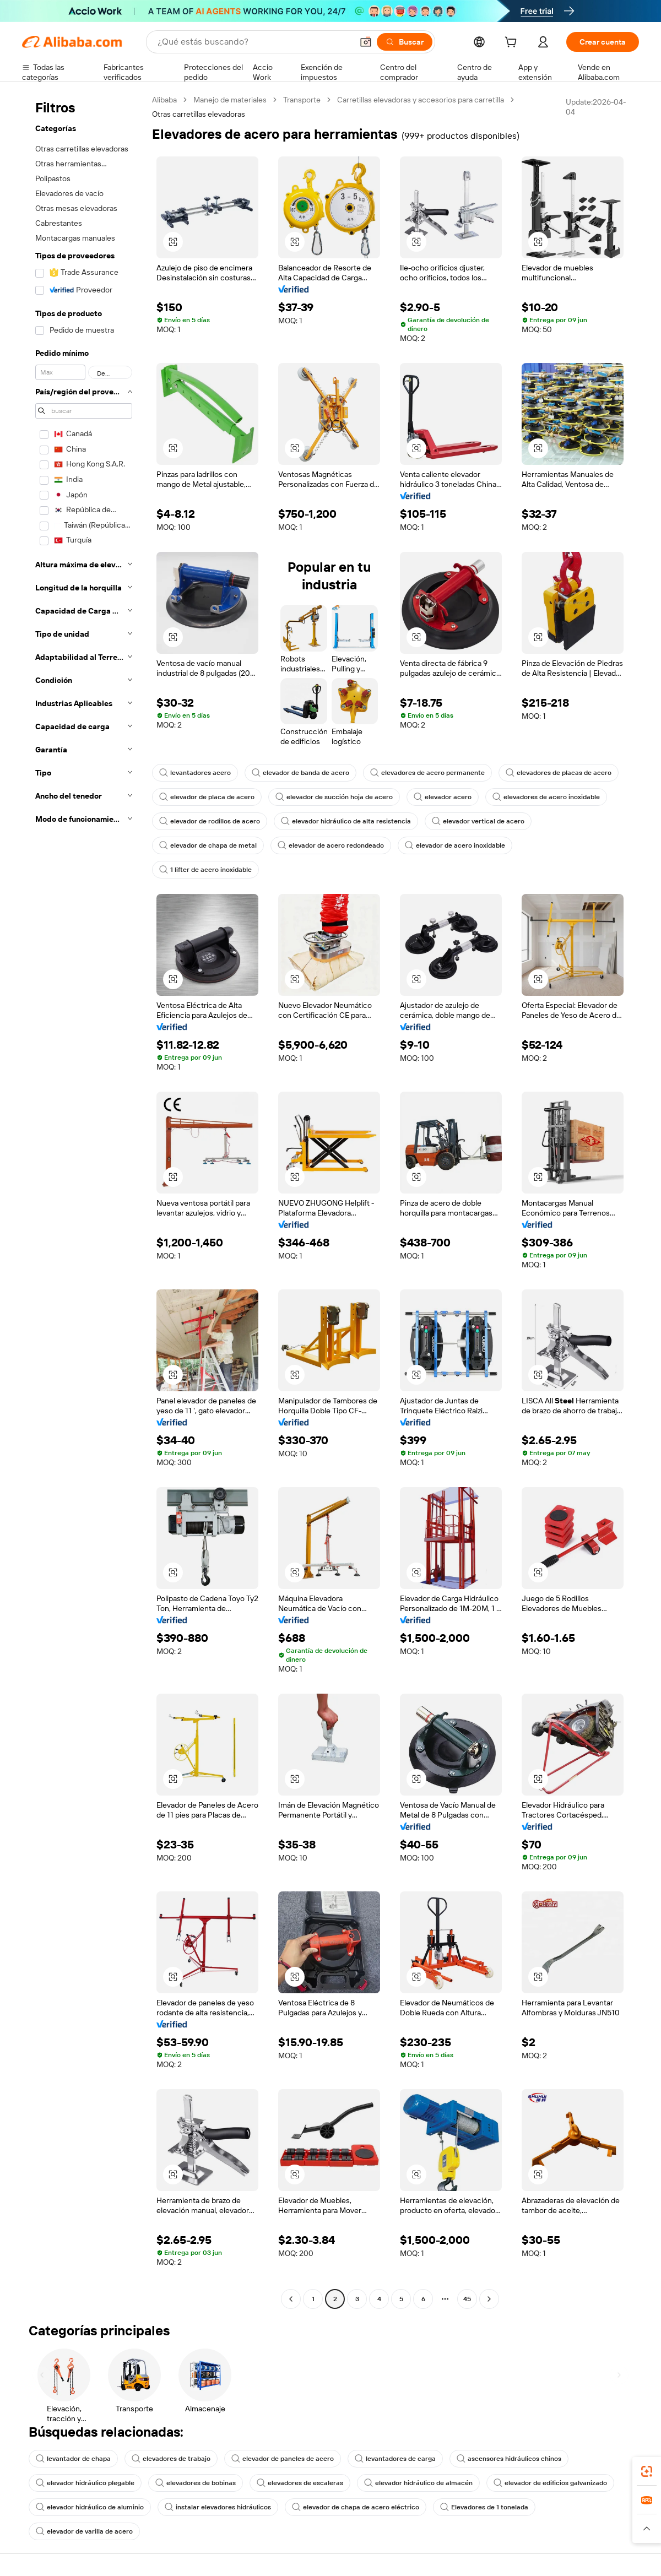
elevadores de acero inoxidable (546, 797)
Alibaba (164, 99)
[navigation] (84, 1200)
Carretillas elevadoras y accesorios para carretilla (420, 99)
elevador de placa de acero (206, 797)
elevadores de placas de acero (558, 772)
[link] (646, 2471)
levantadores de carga (395, 2458)
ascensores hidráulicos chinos (509, 2458)
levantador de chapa (73, 2458)
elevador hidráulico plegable (85, 2483)
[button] (365, 41)
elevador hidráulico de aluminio (90, 2507)
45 (467, 2299)
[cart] (513, 43)
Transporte (302, 99)
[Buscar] (404, 42)
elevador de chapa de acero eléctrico (355, 2507)
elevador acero (443, 797)
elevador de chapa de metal (208, 845)
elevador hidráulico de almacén (418, 2483)
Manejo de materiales (230, 99)
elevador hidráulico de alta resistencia (346, 821)
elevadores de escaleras (300, 2483)
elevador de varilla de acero (84, 2531)
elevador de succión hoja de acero (334, 797)
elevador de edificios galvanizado (550, 2483)
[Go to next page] (489, 2299)
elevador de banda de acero (300, 772)
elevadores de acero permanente (427, 772)
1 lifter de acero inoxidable (205, 869)
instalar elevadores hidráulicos (218, 2507)
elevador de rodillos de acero (209, 821)
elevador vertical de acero (478, 821)
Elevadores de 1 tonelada (484, 2507)
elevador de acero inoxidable (455, 845)
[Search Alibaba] (254, 42)
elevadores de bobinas (195, 2483)
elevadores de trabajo (171, 2458)
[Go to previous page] (291, 2299)
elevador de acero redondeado (331, 845)
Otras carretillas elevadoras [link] (198, 114)
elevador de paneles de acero (282, 2458)
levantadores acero (195, 772)
